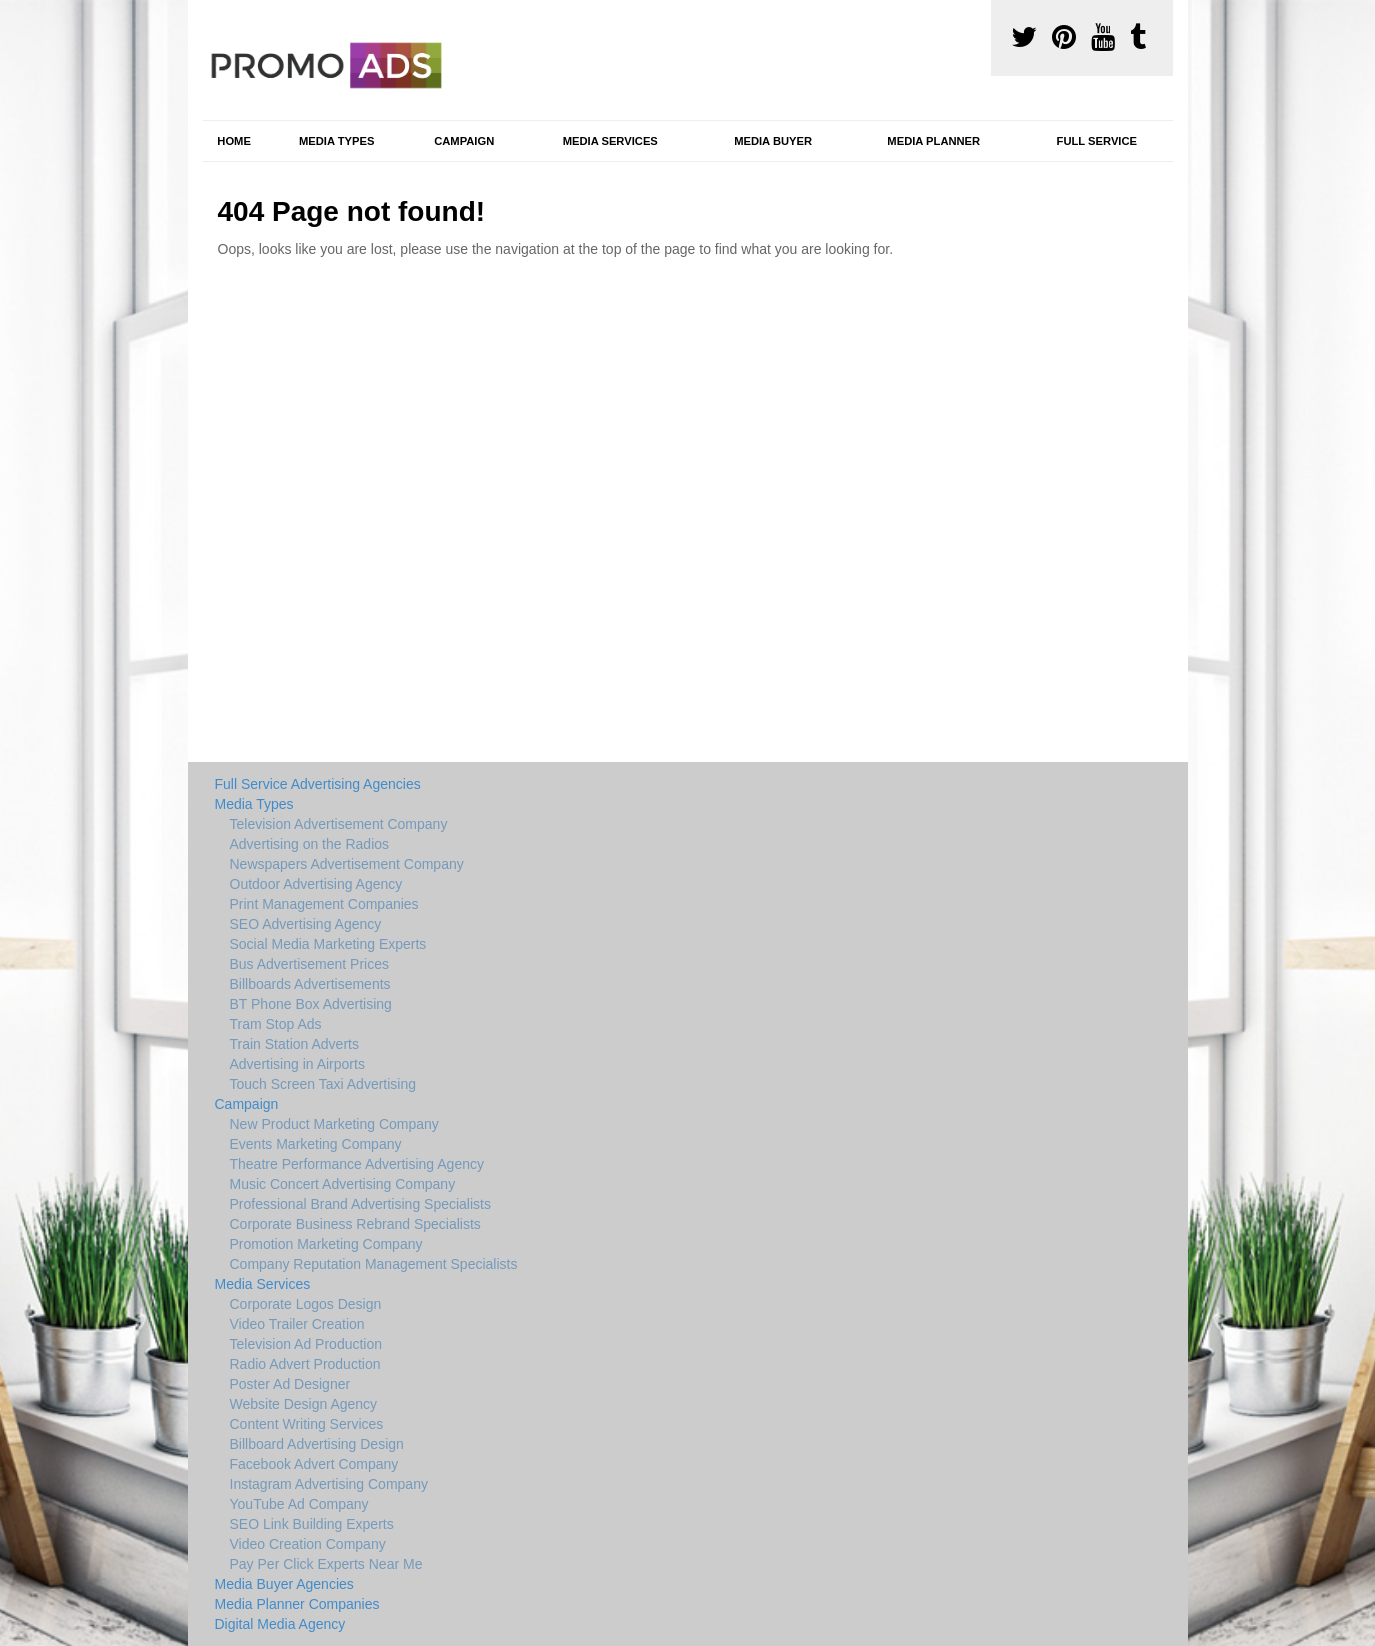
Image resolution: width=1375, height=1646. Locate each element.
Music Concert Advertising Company (343, 1184)
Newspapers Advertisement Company (347, 864)
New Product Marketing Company (334, 1124)
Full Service (1097, 141)
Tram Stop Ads (276, 1024)
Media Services (610, 141)
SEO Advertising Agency (306, 924)
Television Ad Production (306, 1344)
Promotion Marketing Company (326, 1244)
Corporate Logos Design (306, 1304)
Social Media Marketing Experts (328, 944)
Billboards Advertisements (310, 984)
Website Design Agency (304, 1404)
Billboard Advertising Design (317, 1444)
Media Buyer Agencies (284, 1584)
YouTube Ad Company (299, 1504)
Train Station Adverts (294, 1044)
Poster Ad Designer (290, 1384)
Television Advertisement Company (339, 824)
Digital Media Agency (280, 1624)
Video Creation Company (308, 1544)
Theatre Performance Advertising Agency (357, 1164)
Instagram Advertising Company (329, 1484)
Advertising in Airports (297, 1064)
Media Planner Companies (297, 1604)
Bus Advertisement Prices (310, 964)
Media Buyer (773, 141)
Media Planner (933, 141)
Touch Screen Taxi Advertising (323, 1084)
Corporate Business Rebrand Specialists (355, 1224)
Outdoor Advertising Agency (316, 884)
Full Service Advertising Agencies (318, 784)
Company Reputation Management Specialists (374, 1264)
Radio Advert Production (305, 1364)
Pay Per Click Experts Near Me (326, 1564)
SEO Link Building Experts (312, 1524)
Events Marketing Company (316, 1144)
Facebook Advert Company (314, 1464)
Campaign (464, 141)
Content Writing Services (307, 1424)
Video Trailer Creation (297, 1324)
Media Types (336, 141)
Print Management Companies (324, 904)
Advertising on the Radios (310, 844)
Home (234, 141)
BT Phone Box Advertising (311, 1004)
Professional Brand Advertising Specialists (360, 1204)
